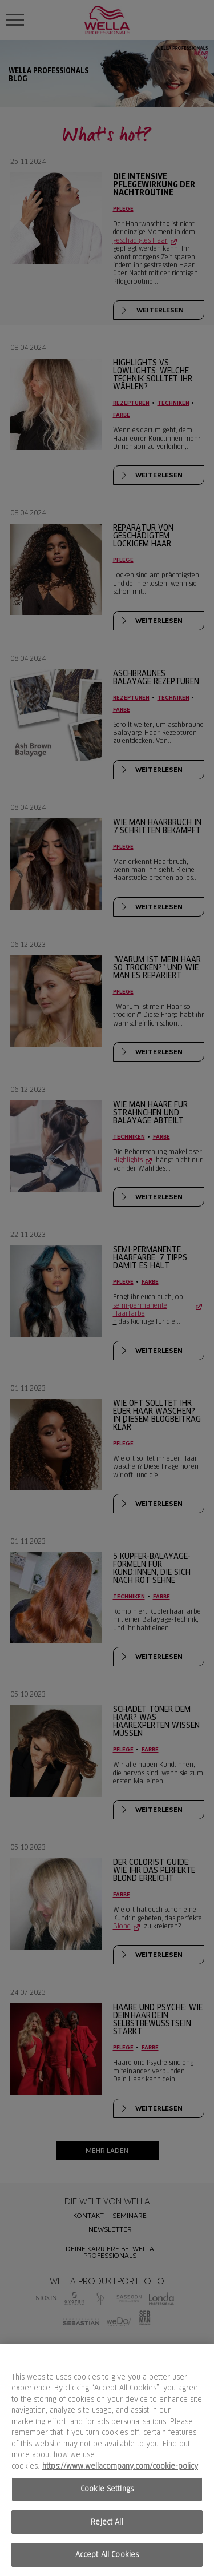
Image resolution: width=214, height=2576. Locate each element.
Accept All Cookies (107, 2554)
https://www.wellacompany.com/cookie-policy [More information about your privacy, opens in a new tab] (120, 2466)
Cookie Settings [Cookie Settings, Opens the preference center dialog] (107, 2489)
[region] (107, 2460)
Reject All (107, 2522)
